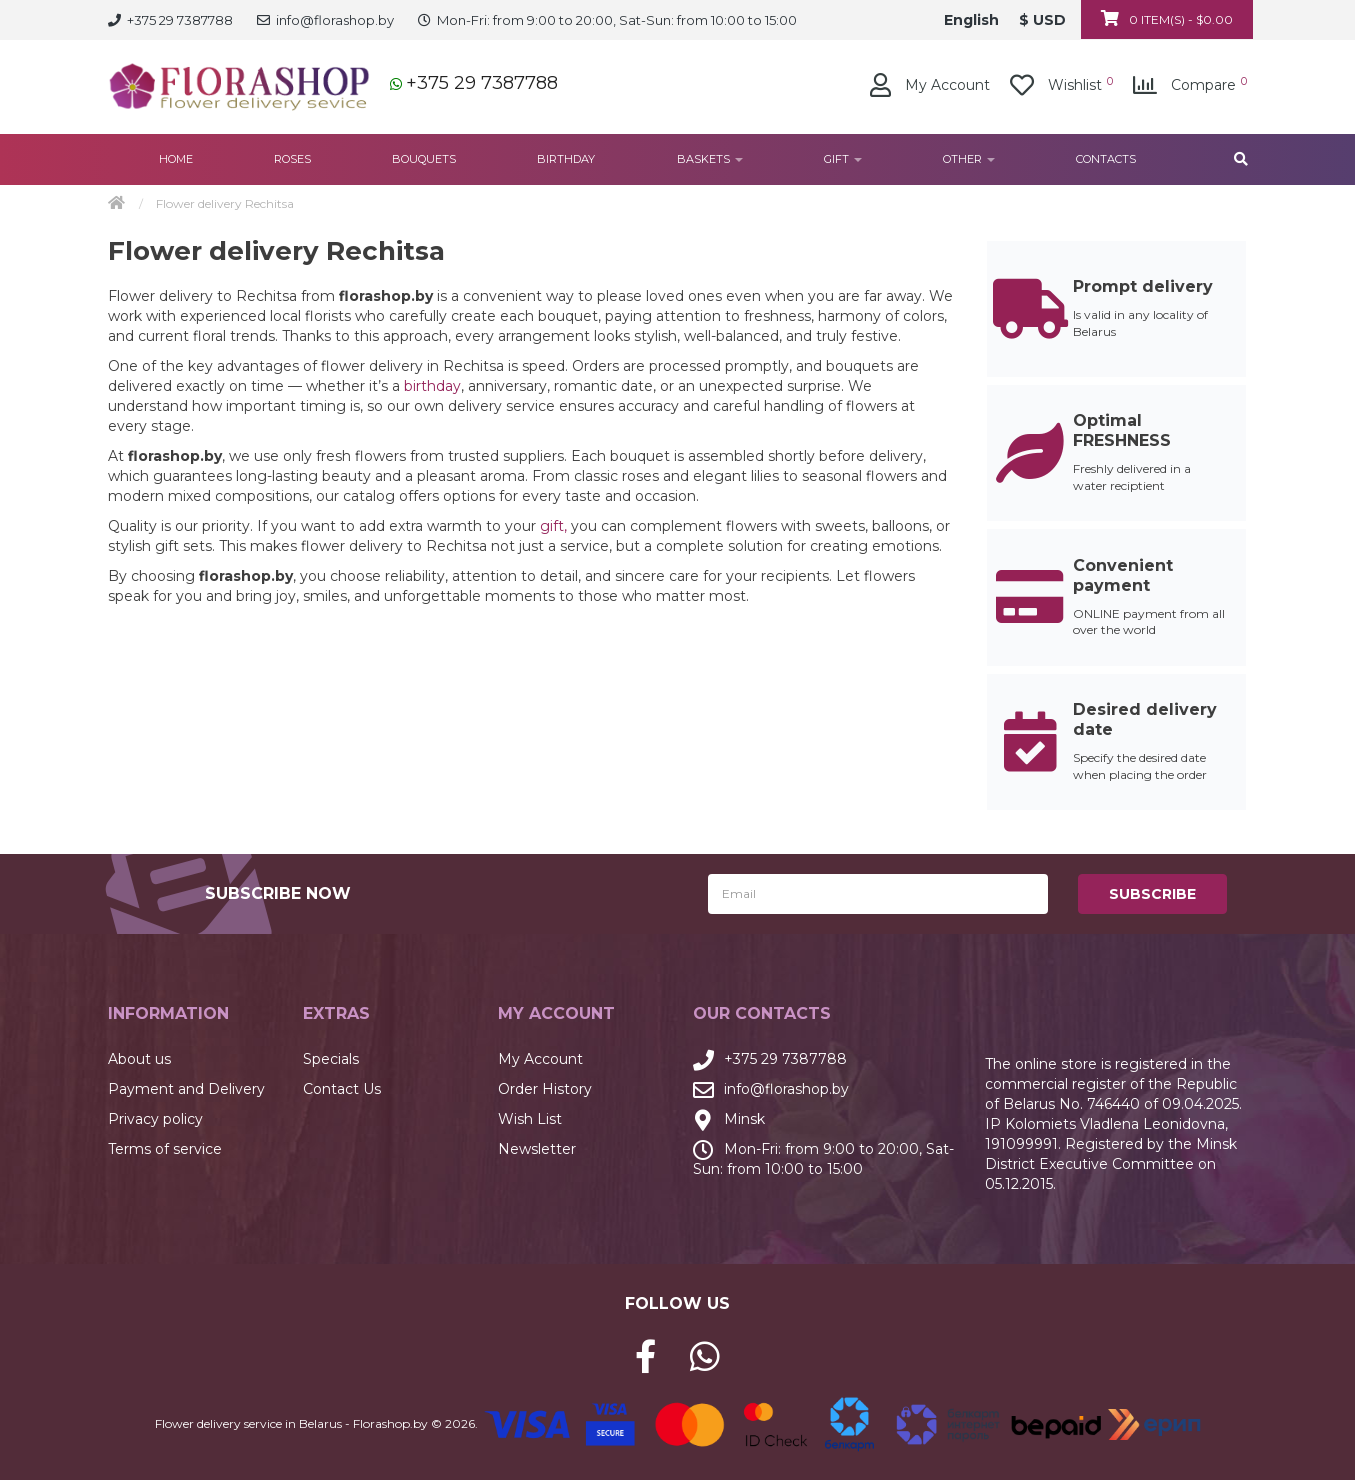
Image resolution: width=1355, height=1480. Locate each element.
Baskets (710, 159)
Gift (843, 159)
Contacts (1106, 159)
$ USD (1042, 20)
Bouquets (424, 159)
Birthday (566, 159)
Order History (545, 1089)
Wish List (530, 1119)
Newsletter (537, 1149)
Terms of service (165, 1149)
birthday (432, 386)
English (971, 20)
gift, (553, 526)
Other (969, 159)
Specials (331, 1059)
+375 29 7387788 (482, 83)
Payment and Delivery (186, 1089)
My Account (540, 1059)
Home (176, 159)
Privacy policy (155, 1119)
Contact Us (342, 1089)
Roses (292, 159)
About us (139, 1059)
